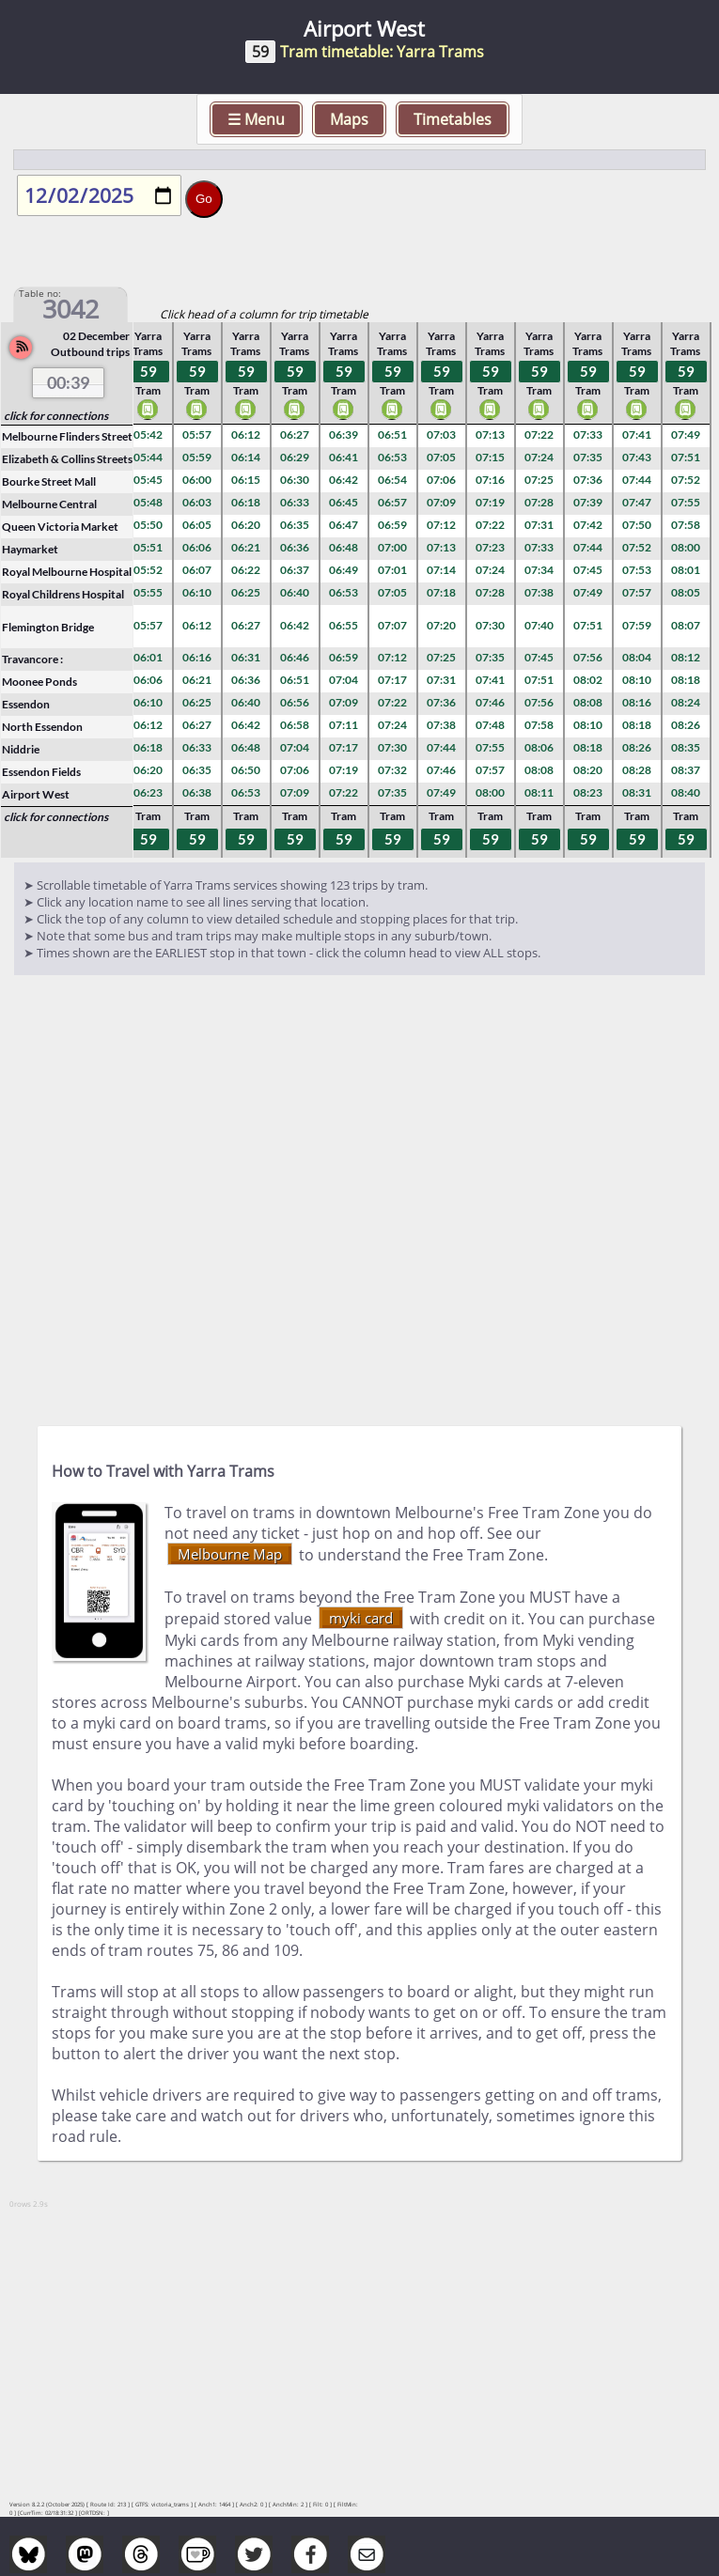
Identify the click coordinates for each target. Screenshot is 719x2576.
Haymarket (30, 549)
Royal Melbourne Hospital (67, 572)
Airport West (36, 794)
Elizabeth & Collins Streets (67, 459)
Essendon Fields (41, 772)
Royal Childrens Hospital (63, 594)
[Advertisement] (360, 1203)
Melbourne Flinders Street (67, 436)
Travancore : (32, 659)
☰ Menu (256, 119)
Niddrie (20, 749)
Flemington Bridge (48, 627)
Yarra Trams (148, 344)
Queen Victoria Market (60, 527)
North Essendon (42, 727)
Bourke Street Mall (49, 481)
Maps (349, 119)
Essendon (26, 704)
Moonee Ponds (39, 682)
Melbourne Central (49, 504)
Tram (148, 401)
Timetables (453, 119)
